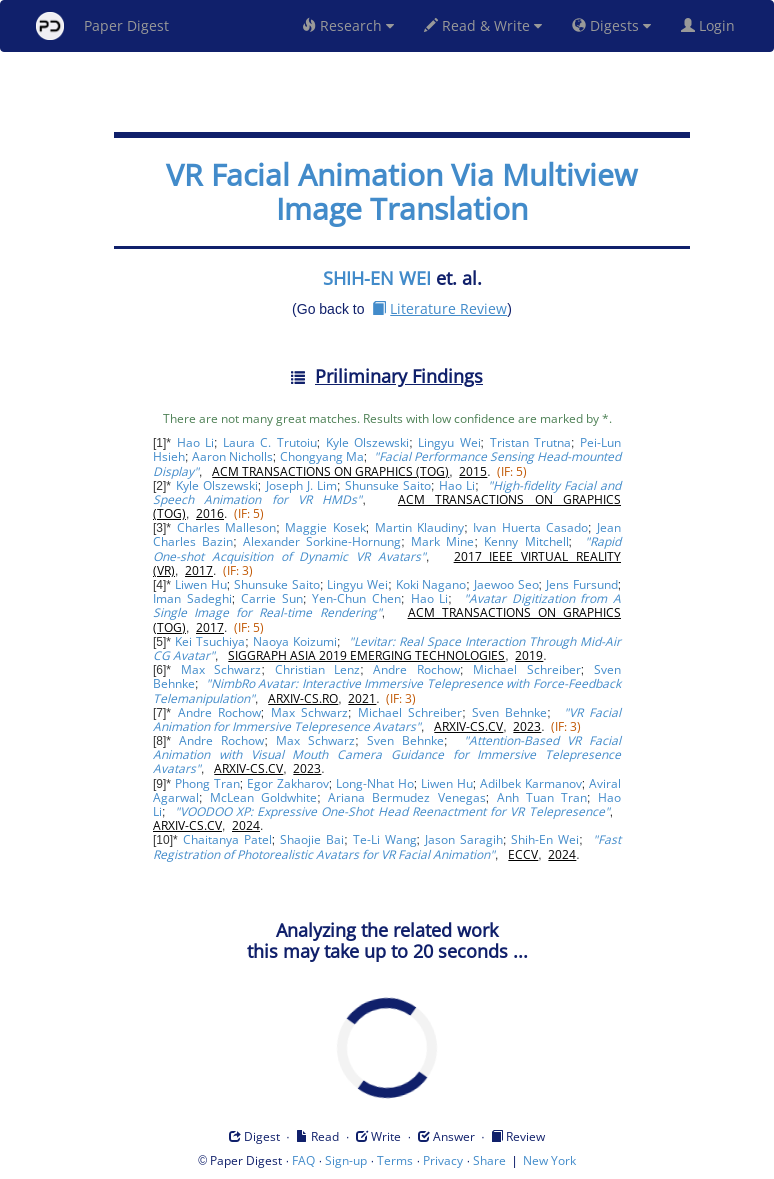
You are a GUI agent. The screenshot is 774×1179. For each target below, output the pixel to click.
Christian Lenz (318, 669)
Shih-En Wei (545, 839)
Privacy (443, 1160)
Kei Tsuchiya (210, 641)
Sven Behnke (509, 712)
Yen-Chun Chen (356, 598)
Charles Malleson (226, 527)
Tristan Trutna (530, 442)
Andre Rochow (416, 669)
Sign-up (346, 1160)
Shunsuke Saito (388, 485)
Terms (395, 1160)
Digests (611, 25)
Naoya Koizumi (295, 641)
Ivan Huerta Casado (530, 527)
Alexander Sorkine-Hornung (322, 541)
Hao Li (195, 442)
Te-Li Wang (385, 839)
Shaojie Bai (312, 839)
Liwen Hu (201, 584)
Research (348, 25)
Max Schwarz (221, 669)
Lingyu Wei (449, 442)
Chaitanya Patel (227, 839)
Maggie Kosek (325, 527)
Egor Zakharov (288, 783)
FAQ (303, 1160)
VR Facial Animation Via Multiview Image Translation (401, 191)
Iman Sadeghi (192, 598)
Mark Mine (442, 541)
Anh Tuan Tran (542, 797)
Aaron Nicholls (232, 456)
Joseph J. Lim (301, 485)
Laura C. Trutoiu (270, 442)
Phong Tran (207, 783)
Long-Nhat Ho (375, 783)
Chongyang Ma (322, 456)
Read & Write (483, 25)
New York (549, 1160)
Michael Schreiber (527, 669)
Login (712, 25)
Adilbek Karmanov (531, 783)
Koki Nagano (431, 584)
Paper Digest (102, 26)
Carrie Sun (272, 598)
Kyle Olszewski (367, 442)
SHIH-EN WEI (377, 278)
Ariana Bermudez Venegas (407, 797)
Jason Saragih (464, 839)
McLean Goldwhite (263, 797)
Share (489, 1160)
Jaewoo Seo (506, 584)
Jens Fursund (582, 584)
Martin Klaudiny (419, 527)
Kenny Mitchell (526, 541)
